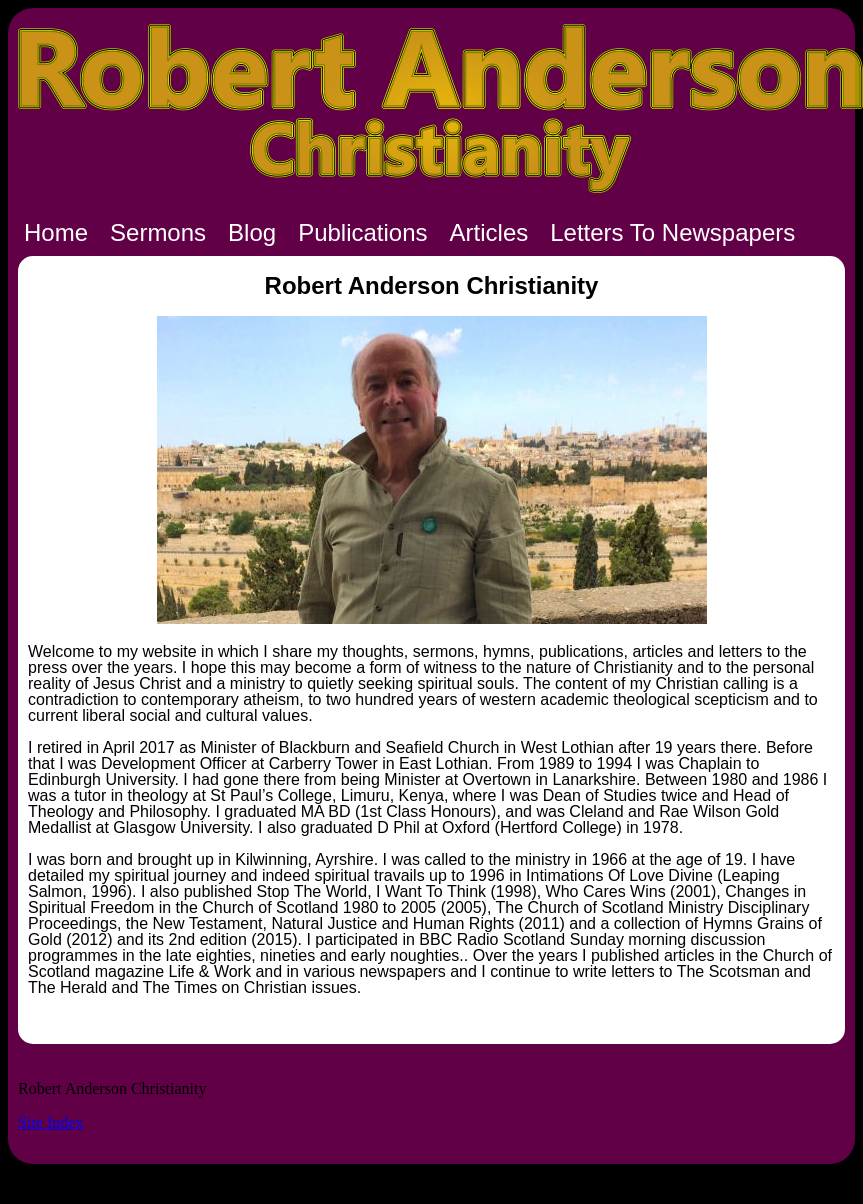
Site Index (50, 1122)
